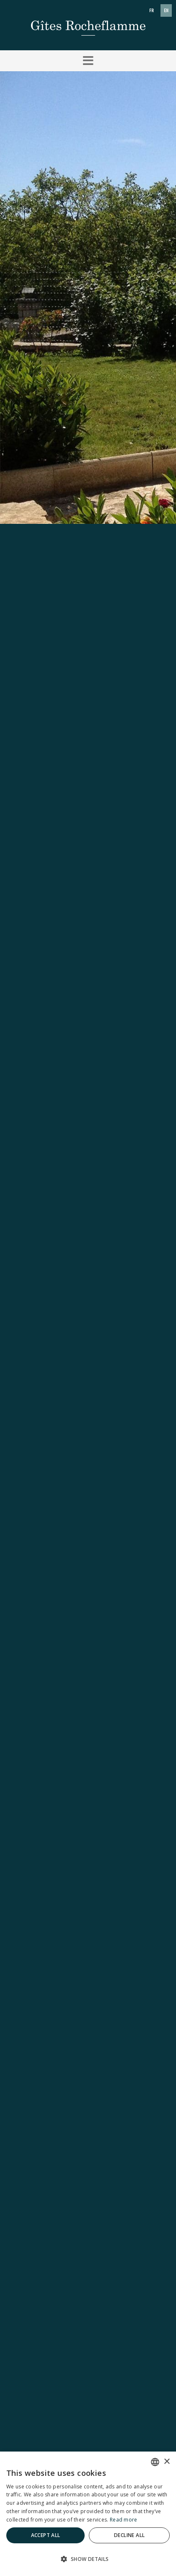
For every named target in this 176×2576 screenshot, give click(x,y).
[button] (88, 60)
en (166, 10)
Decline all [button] (129, 2535)
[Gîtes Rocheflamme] (88, 24)
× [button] (166, 2462)
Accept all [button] (45, 2535)
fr (151, 10)
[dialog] (88, 2514)
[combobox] (155, 2462)
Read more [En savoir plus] (123, 2519)
